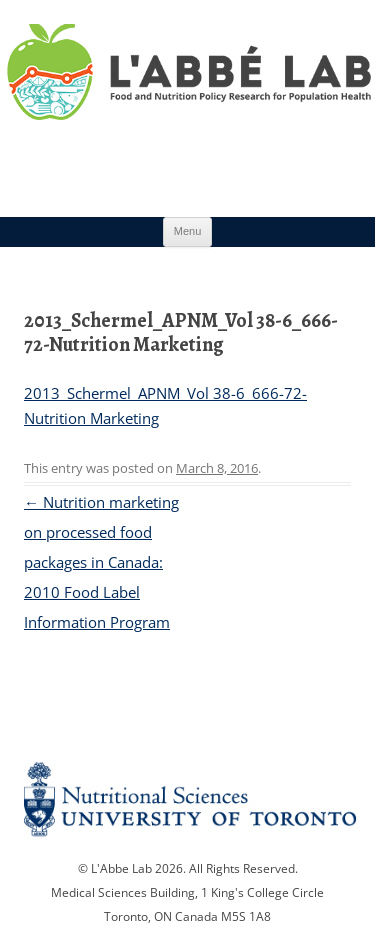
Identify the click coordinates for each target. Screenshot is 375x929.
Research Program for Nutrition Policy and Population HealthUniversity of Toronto (187, 99)
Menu (188, 231)
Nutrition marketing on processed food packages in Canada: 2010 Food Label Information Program (101, 562)
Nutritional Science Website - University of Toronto (187, 805)
